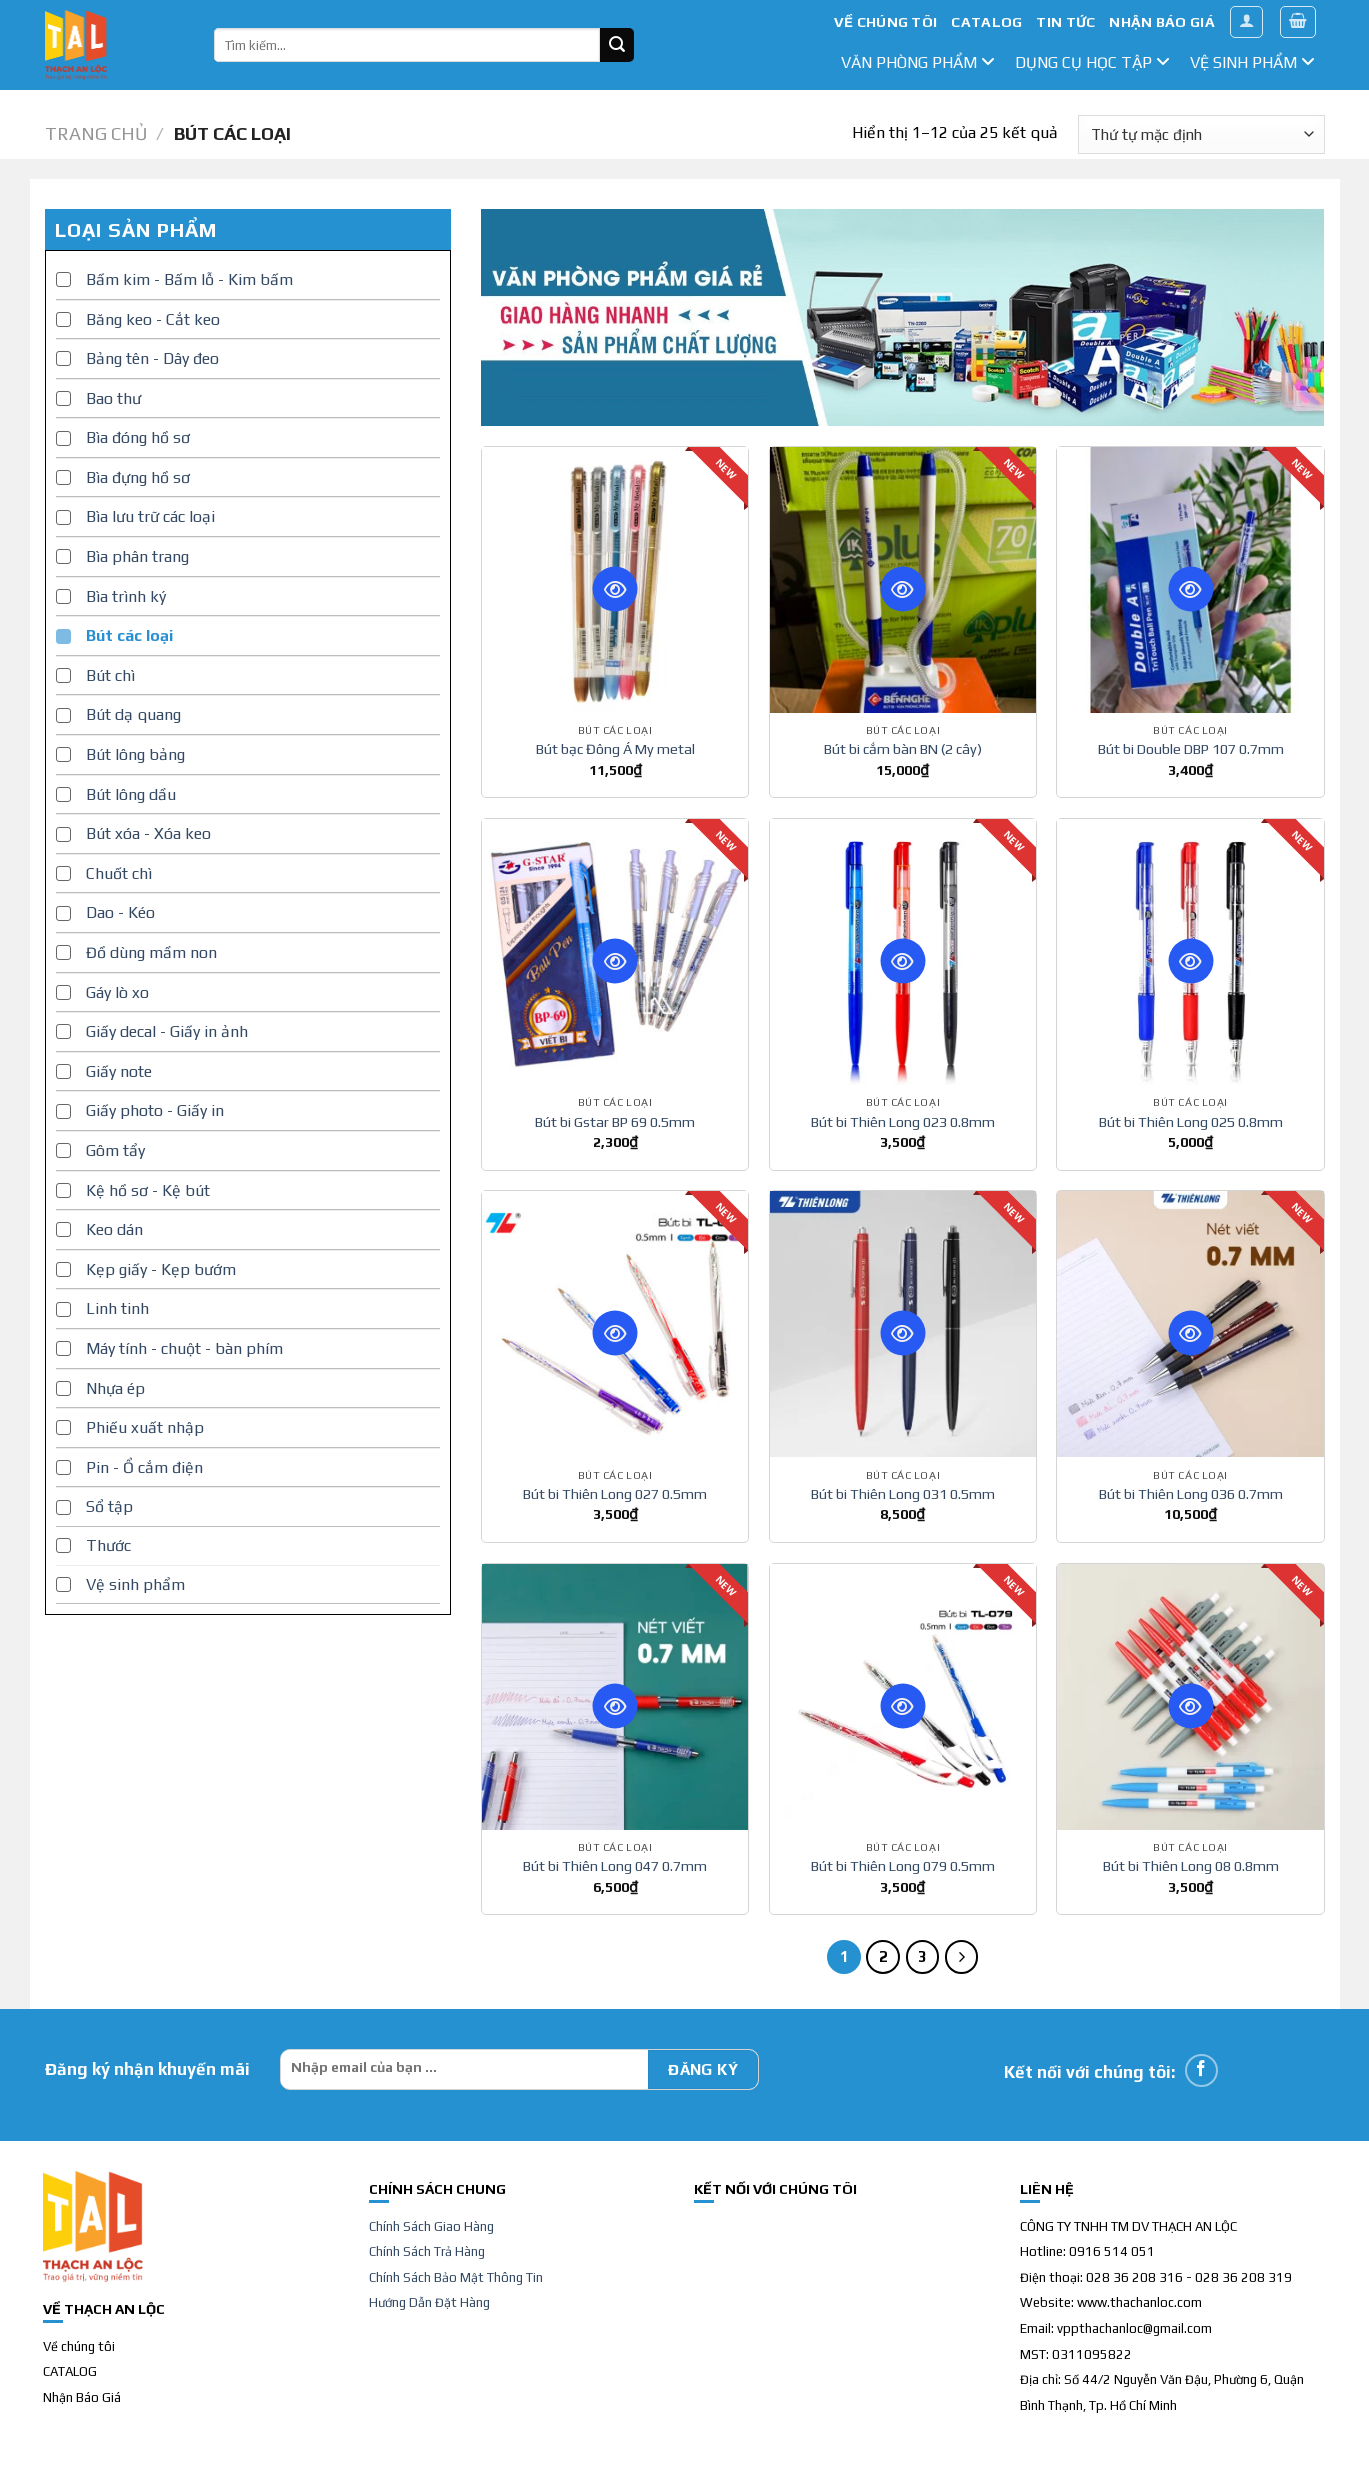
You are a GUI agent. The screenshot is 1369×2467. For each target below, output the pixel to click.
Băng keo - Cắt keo (153, 319)
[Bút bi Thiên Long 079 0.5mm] (903, 1697)
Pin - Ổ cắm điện (144, 1467)
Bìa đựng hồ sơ (138, 477)
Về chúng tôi (79, 2346)
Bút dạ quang (133, 714)
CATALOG (986, 22)
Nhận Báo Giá (82, 2397)
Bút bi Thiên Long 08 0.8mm (1191, 1866)
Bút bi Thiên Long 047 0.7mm (615, 1866)
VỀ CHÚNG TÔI (885, 22)
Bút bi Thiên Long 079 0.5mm (903, 1866)
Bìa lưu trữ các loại (150, 516)
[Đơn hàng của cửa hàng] (1201, 134)
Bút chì (110, 675)
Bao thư (113, 398)
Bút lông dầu (131, 794)
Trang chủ (96, 133)
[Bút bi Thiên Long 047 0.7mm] (615, 1697)
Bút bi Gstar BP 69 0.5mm (615, 1122)
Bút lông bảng (135, 754)
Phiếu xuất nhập (145, 1427)
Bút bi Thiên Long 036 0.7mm (1191, 1494)
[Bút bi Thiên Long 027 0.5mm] (615, 1324)
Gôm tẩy (115, 1150)
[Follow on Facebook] (1201, 2070)
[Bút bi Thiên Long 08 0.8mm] (1190, 1697)
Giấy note (119, 1071)
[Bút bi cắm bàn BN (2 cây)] (903, 580)
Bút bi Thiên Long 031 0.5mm (903, 1494)
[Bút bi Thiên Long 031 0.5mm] (903, 1324)
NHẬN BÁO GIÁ (1161, 22)
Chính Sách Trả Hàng (427, 2251)
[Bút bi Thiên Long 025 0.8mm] (1190, 952)
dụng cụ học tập (1092, 62)
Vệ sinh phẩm (1252, 62)
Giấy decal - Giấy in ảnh (167, 1031)
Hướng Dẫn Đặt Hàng (429, 2302)
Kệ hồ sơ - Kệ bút (148, 1190)
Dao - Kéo (120, 912)
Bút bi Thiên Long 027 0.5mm (615, 1494)
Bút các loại (129, 635)
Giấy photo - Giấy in (155, 1110)
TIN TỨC (1065, 22)
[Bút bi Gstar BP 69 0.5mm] (615, 952)
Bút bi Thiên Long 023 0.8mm (903, 1122)
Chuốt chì (119, 873)
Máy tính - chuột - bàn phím (184, 1348)
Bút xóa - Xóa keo (148, 833)
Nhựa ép (115, 1388)
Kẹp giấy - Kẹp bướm (161, 1269)
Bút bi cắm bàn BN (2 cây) (903, 749)
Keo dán (114, 1229)
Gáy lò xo (117, 992)
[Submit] (617, 45)
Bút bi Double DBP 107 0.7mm (1191, 749)
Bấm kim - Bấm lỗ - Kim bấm (189, 279)
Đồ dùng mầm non (151, 952)
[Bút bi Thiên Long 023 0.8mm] (903, 952)
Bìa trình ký (126, 596)
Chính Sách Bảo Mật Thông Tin (456, 2277)
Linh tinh (117, 1308)
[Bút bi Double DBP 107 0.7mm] (1190, 580)
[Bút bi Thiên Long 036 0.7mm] (1190, 1324)
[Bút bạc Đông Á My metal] (615, 580)
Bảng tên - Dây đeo (152, 358)
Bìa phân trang (137, 556)
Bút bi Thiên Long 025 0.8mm (1191, 1122)
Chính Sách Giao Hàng (431, 2226)
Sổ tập (109, 1506)
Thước (108, 1545)
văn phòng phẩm (918, 62)
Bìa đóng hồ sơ (138, 437)
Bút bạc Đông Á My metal (615, 749)
